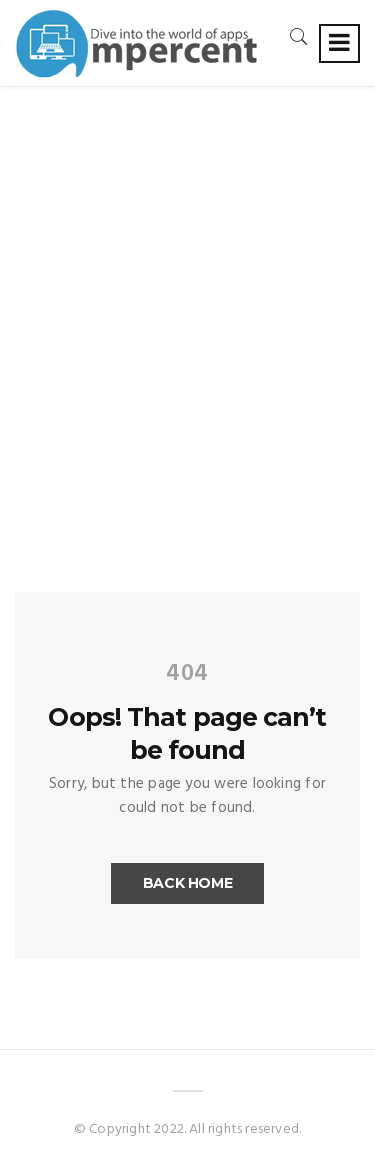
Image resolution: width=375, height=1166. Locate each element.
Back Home (188, 883)
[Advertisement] (187, 284)
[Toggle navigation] (339, 43)
